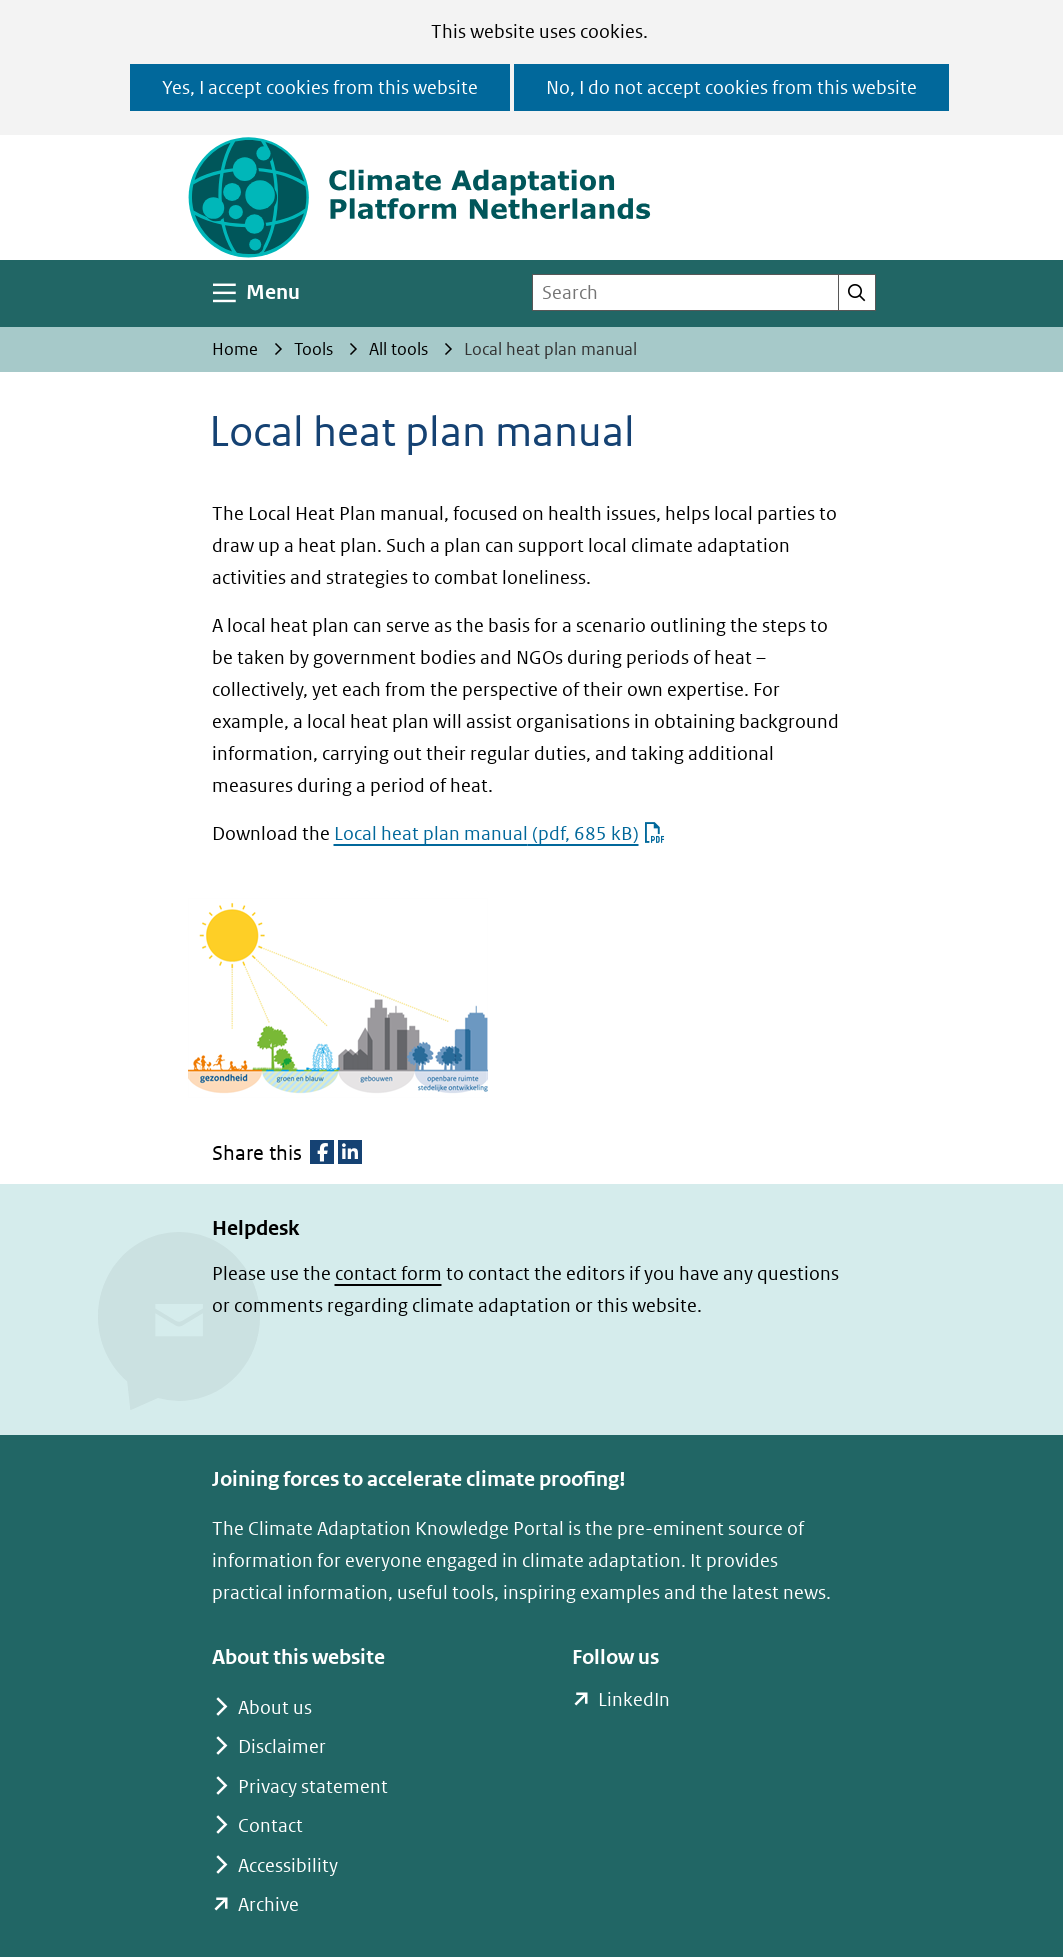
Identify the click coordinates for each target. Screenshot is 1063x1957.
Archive (268, 1904)
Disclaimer (282, 1746)
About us (275, 1707)
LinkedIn (633, 1700)
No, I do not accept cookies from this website (731, 87)
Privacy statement (313, 1786)
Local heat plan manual (499, 833)
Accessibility (288, 1865)
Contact (270, 1825)
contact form (388, 1273)
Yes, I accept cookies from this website (320, 87)
